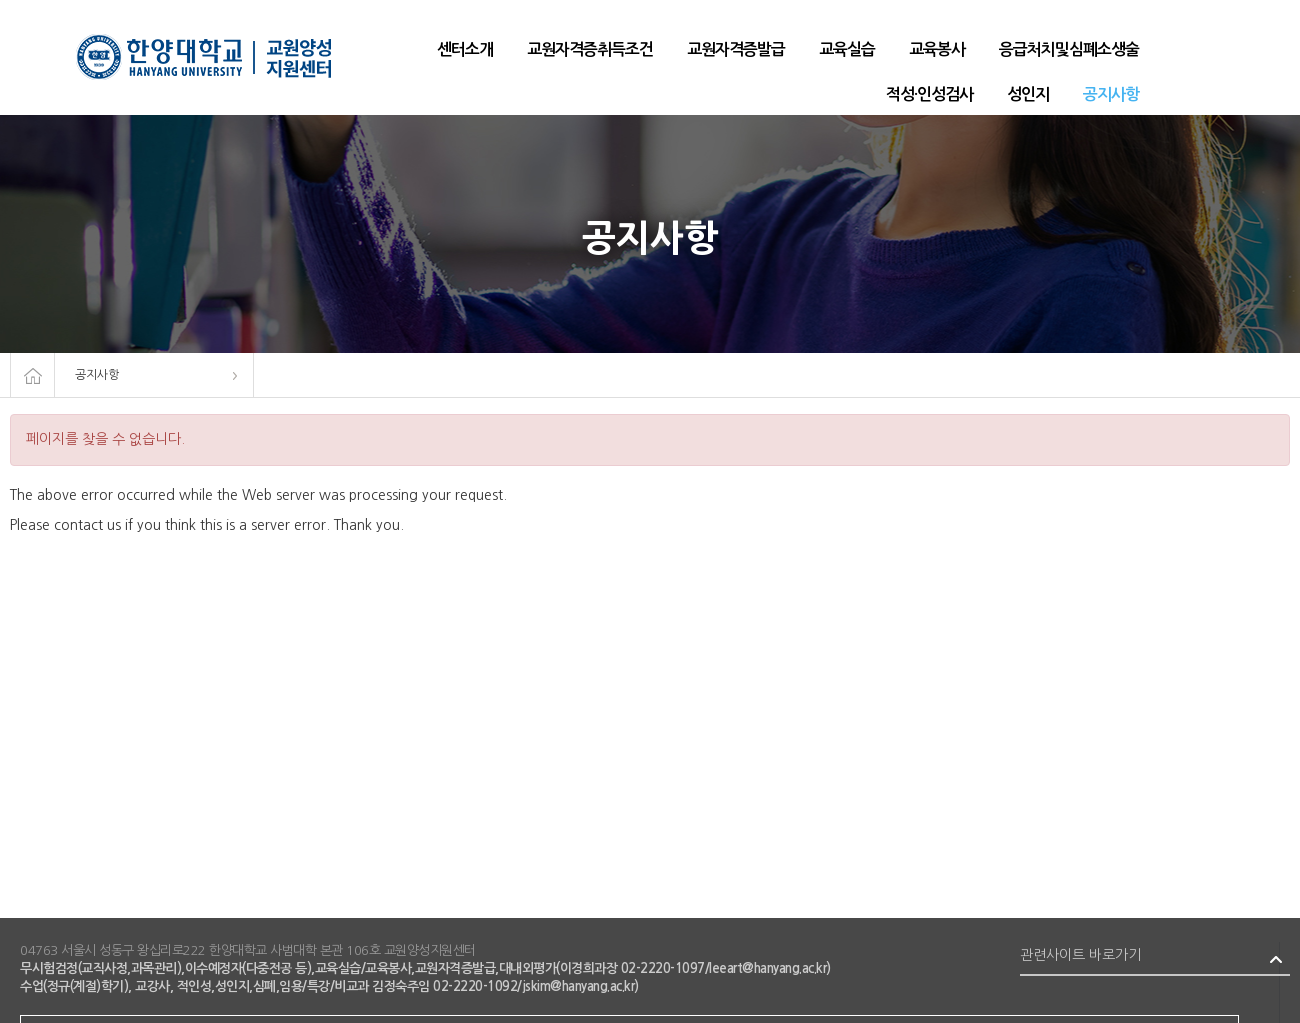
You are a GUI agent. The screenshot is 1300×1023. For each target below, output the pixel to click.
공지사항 (97, 375)
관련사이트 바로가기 (1080, 955)
